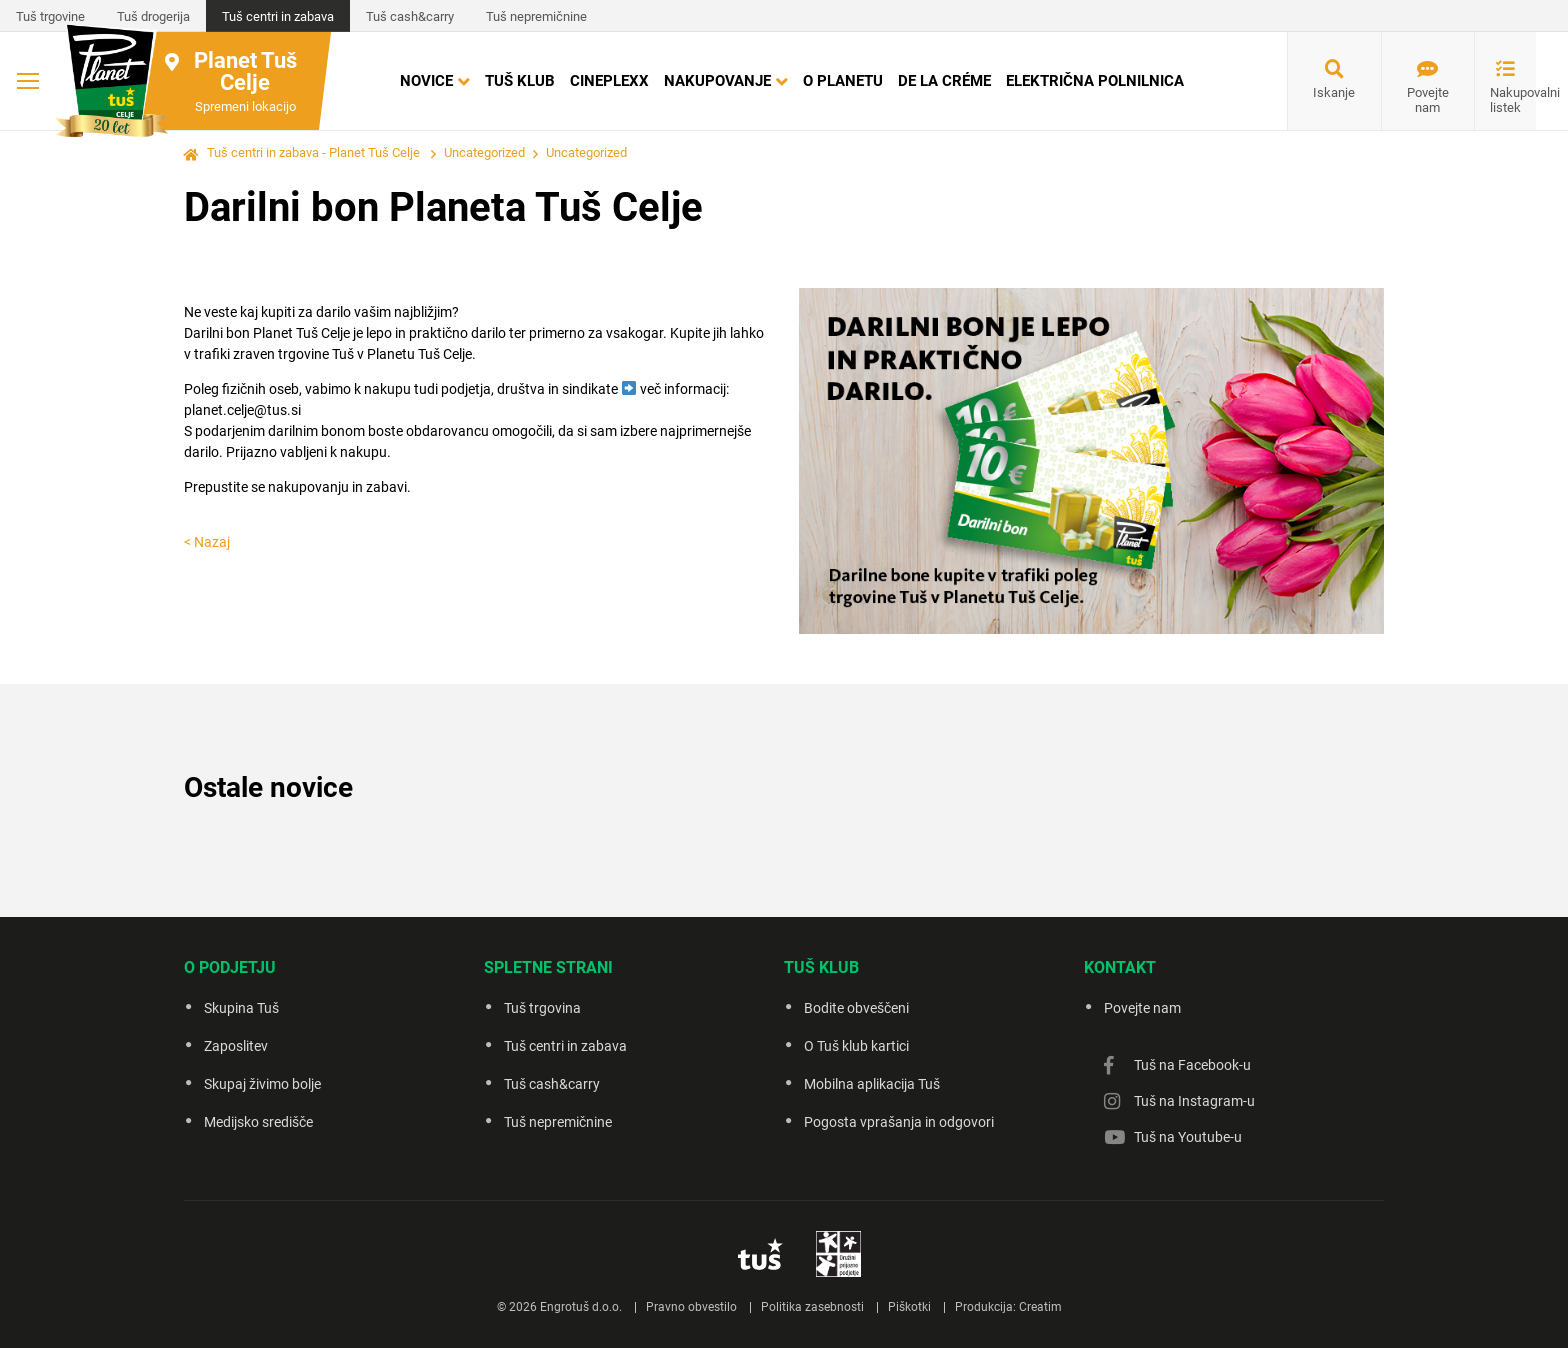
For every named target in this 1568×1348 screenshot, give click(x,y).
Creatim (1040, 1307)
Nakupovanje (717, 81)
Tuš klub (520, 81)
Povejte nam (1428, 100)
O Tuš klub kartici (856, 1046)
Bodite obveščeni (856, 1008)
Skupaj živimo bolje (262, 1084)
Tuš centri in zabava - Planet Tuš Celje (313, 152)
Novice (426, 81)
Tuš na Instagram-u (1194, 1101)
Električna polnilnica (1095, 81)
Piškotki (909, 1307)
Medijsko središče (258, 1122)
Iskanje (1334, 92)
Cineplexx (609, 81)
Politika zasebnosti (812, 1307)
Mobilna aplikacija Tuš (872, 1084)
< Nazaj (207, 542)
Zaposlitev (236, 1046)
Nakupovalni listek (1513, 100)
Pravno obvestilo (691, 1307)
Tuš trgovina (542, 1008)
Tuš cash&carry (410, 16)
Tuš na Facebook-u (1192, 1065)
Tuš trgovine (50, 16)
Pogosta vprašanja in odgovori (899, 1122)
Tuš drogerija (153, 16)
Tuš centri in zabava (278, 16)
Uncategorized (484, 152)
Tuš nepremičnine (536, 16)
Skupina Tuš (241, 1008)
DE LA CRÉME (944, 81)
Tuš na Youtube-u (1188, 1137)
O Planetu (843, 81)
